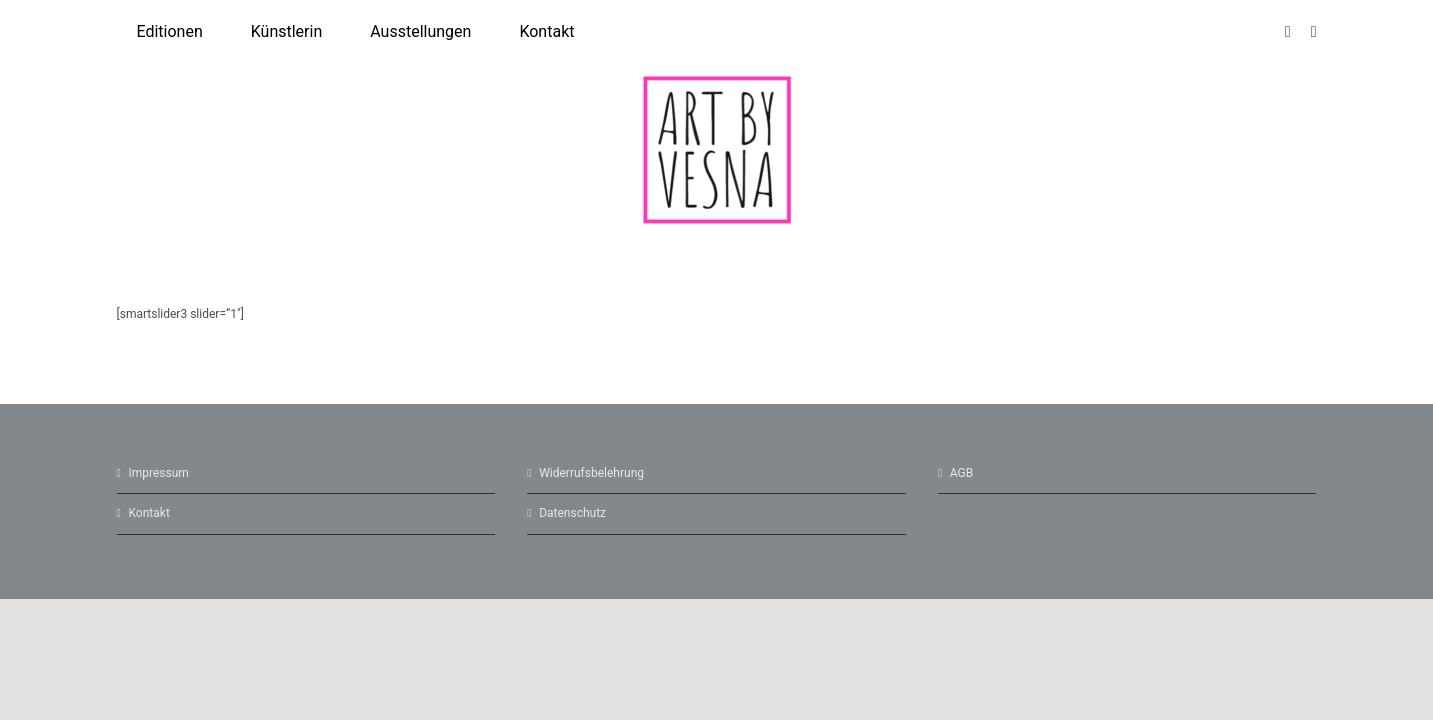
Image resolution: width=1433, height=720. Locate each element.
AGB (961, 473)
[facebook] (1314, 32)
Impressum (159, 473)
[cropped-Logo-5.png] (717, 81)
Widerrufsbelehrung (591, 473)
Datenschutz (572, 513)
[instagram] (1288, 32)
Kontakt (149, 513)
